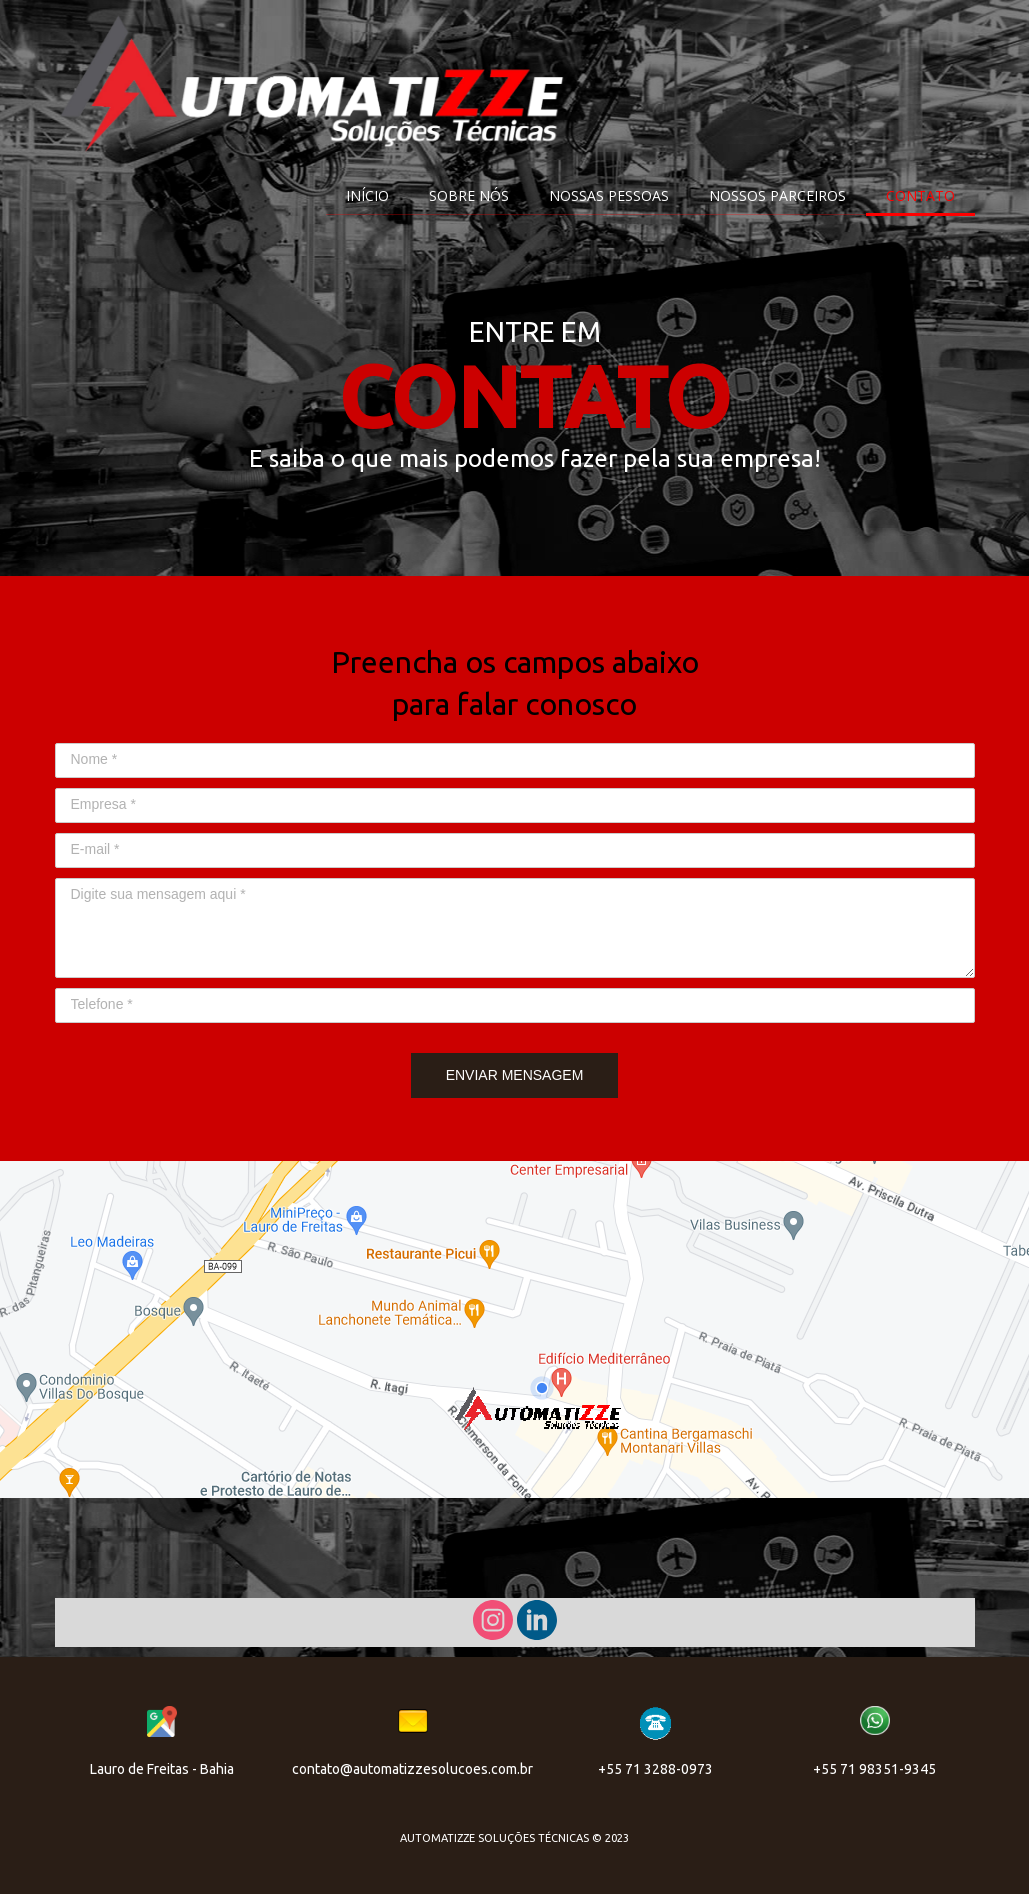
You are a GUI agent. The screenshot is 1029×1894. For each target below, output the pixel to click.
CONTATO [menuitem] (920, 195)
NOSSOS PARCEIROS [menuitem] (777, 195)
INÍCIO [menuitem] (367, 195)
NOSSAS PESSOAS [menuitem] (609, 195)
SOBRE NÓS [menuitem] (469, 195)
